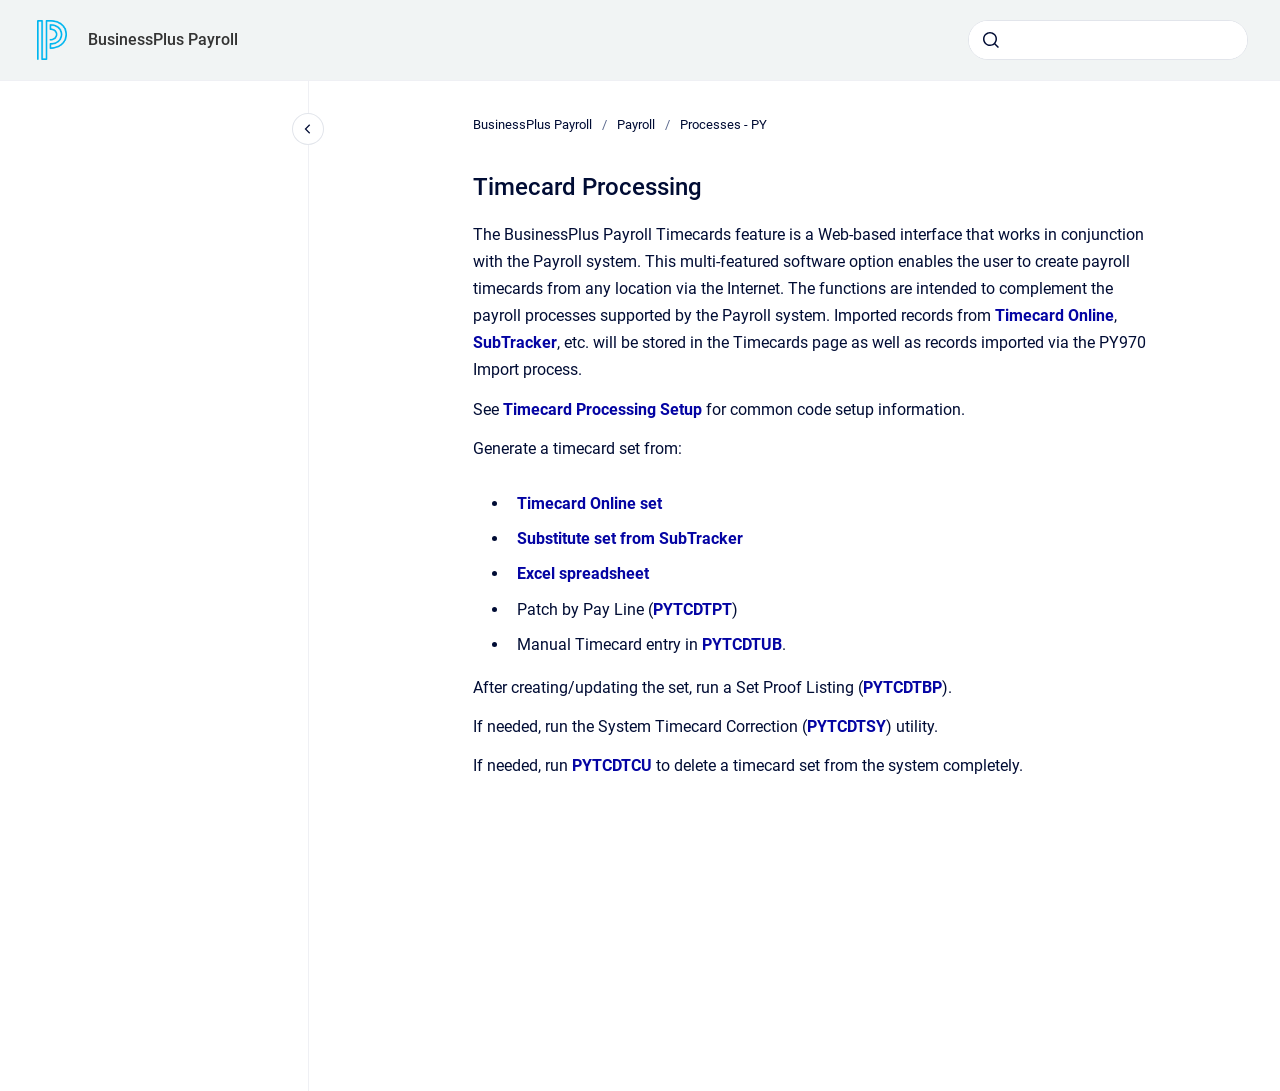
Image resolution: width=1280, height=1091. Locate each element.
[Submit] (991, 40)
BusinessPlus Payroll (163, 39)
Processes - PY (723, 124)
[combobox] (1108, 40)
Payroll (636, 124)
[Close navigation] (308, 129)
